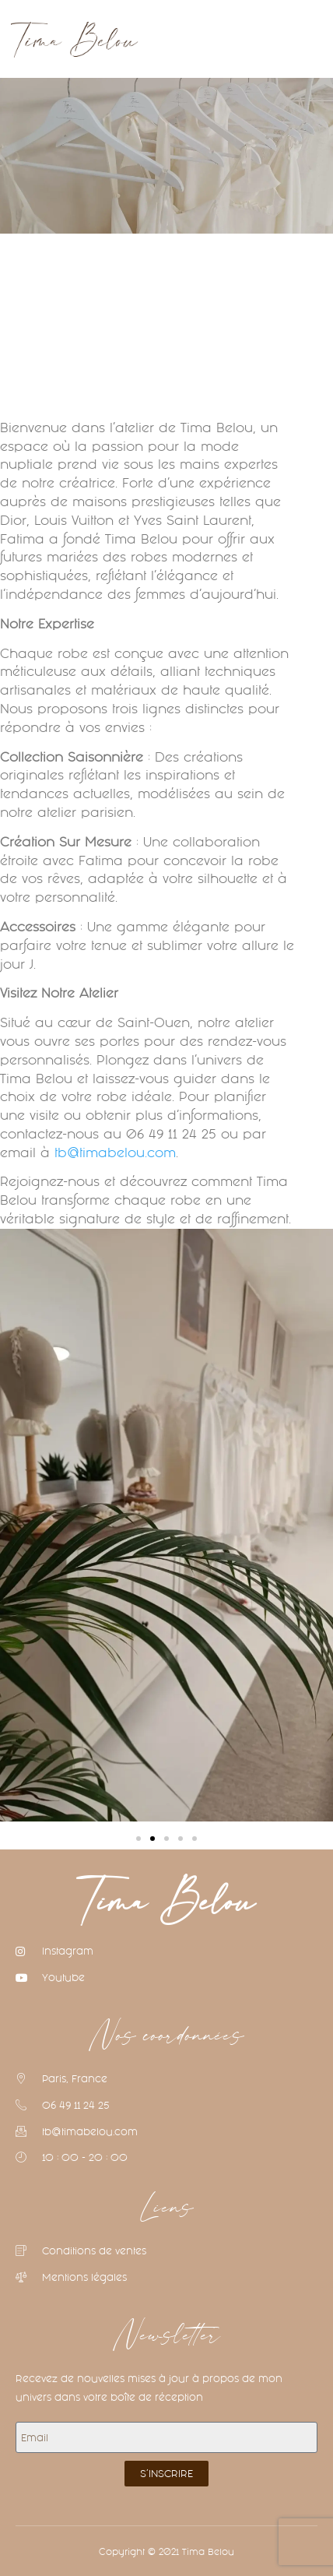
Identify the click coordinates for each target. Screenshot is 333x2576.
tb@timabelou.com (115, 1152)
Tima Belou (167, 1903)
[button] (166, 39)
